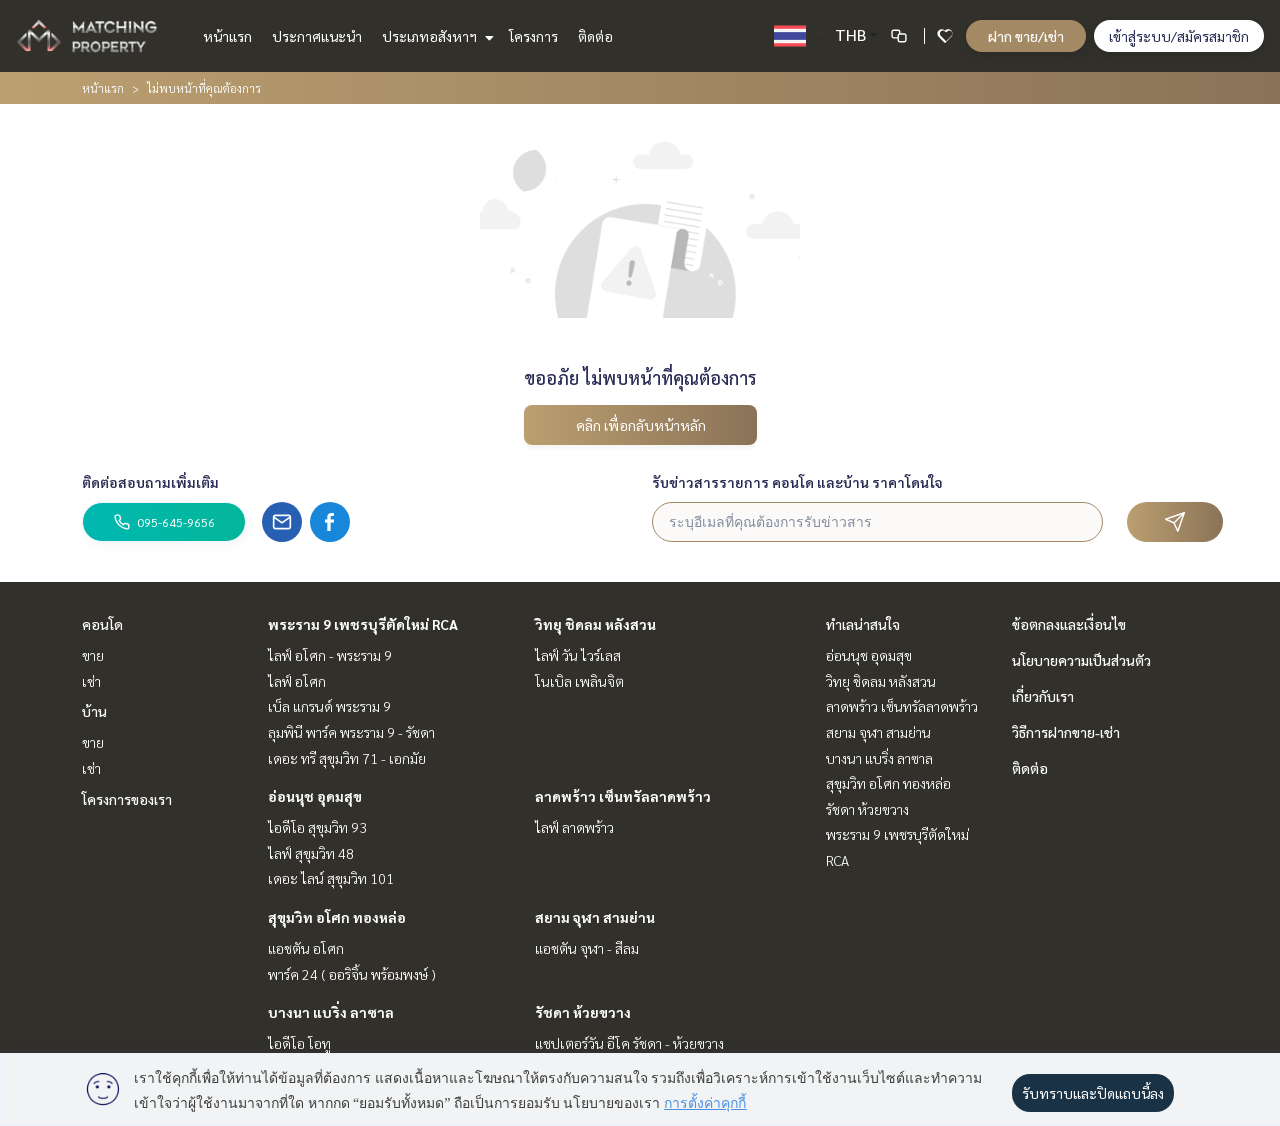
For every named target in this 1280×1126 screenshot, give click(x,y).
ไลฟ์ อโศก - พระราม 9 (330, 655)
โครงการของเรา (127, 799)
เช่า (91, 681)
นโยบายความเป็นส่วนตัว (1081, 660)
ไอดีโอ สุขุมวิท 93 (317, 827)
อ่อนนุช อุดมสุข (315, 796)
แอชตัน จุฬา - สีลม (587, 948)
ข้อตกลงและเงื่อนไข (1069, 624)
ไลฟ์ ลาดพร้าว (574, 827)
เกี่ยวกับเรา (1043, 696)
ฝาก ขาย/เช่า (1026, 36)
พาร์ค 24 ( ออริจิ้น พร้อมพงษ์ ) (352, 974)
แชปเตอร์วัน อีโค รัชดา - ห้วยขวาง (629, 1043)
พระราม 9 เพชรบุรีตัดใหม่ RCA (363, 624)
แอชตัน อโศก (306, 948)
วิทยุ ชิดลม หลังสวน (595, 624)
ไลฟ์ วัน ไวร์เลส (578, 655)
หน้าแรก (227, 36)
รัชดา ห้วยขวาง (583, 1012)
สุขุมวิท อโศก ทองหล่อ (337, 917)
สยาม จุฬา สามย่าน (595, 917)
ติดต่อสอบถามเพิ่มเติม (150, 482)
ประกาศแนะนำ (317, 36)
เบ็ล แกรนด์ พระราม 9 (329, 706)
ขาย (93, 655)
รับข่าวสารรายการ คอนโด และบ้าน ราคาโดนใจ (797, 482)
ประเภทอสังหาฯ (435, 36)
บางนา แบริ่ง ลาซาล (331, 1012)
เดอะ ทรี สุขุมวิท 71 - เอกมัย (347, 758)
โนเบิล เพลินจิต (579, 681)
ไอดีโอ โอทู (299, 1043)
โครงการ (533, 36)
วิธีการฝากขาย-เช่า (1066, 732)
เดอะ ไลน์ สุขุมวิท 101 (331, 878)
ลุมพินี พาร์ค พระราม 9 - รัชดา (351, 732)
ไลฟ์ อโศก (297, 681)
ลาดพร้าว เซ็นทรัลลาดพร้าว (623, 796)
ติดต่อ (595, 36)
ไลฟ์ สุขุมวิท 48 (311, 853)
